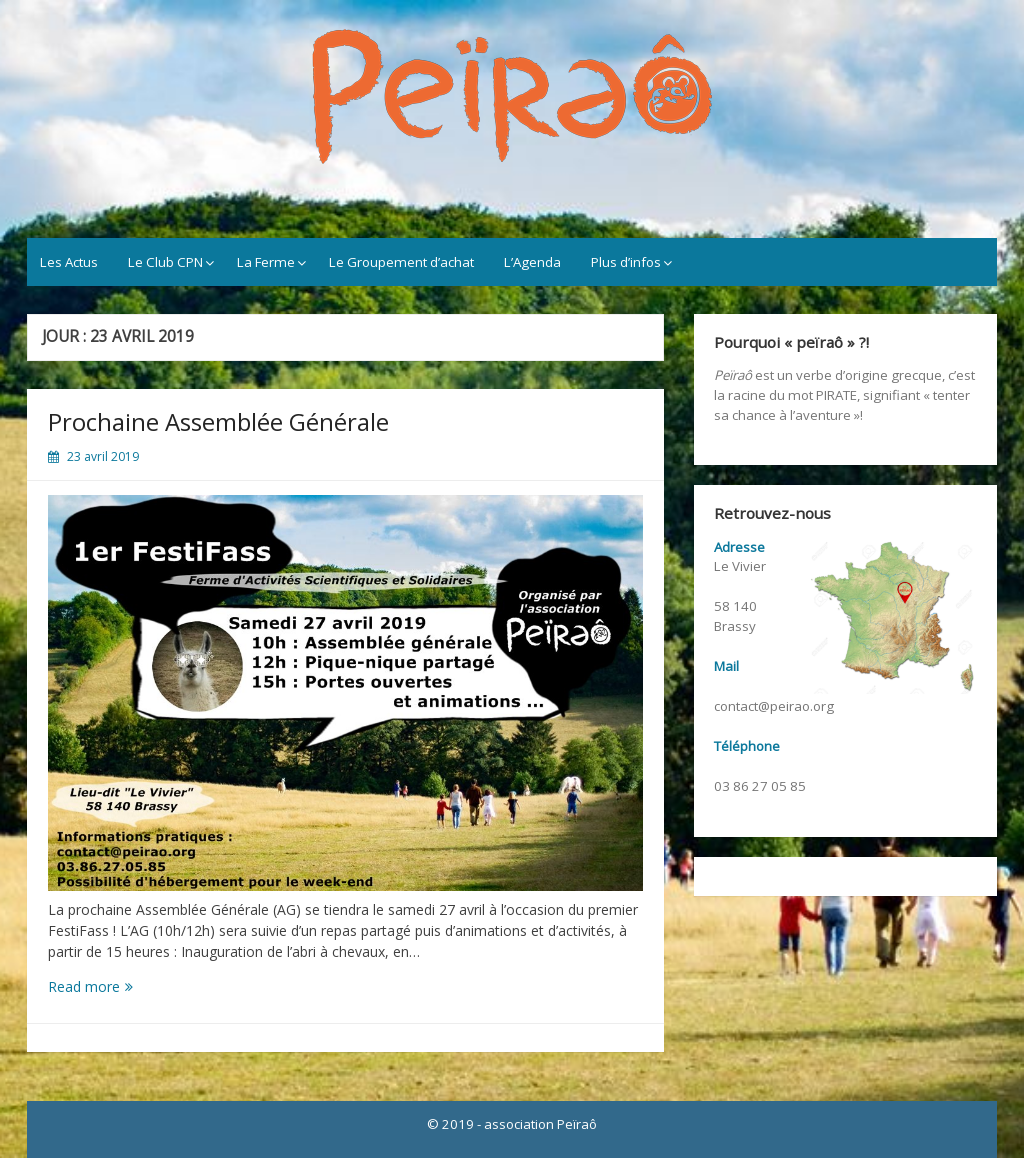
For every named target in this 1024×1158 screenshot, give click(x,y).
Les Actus (69, 262)
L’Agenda (532, 262)
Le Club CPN (165, 262)
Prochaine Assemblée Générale (218, 421)
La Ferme (266, 262)
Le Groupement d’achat (401, 262)
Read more (119, 986)
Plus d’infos (626, 262)
